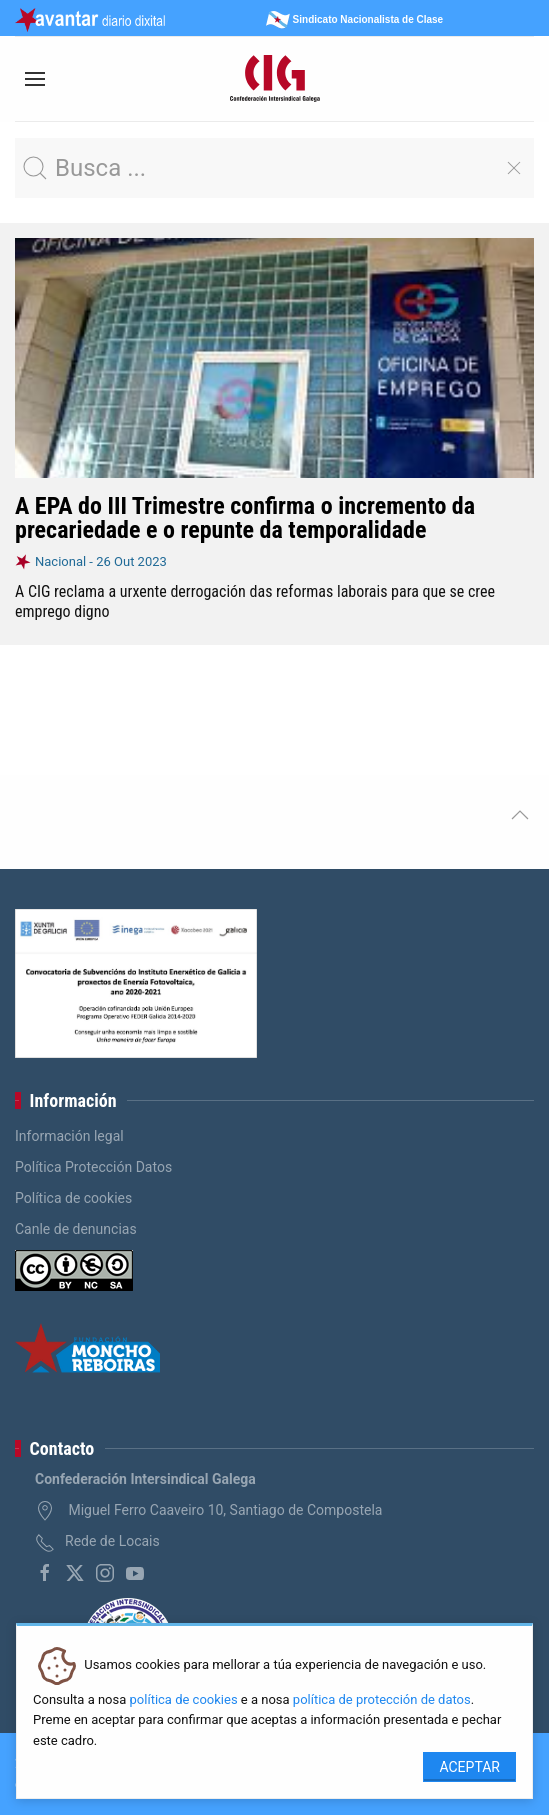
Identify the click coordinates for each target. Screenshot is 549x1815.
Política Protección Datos (93, 1167)
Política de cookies (73, 1198)
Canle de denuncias (76, 1229)
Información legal (69, 1136)
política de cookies (184, 1699)
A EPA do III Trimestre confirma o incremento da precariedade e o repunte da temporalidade (245, 518)
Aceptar (469, 1767)
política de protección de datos (382, 1699)
